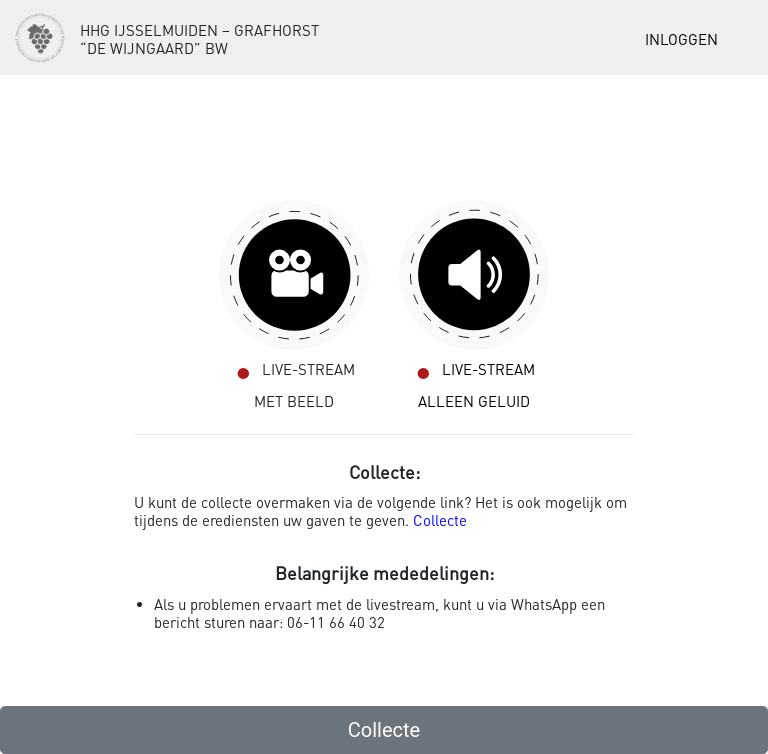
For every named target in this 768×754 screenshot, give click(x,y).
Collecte (440, 520)
